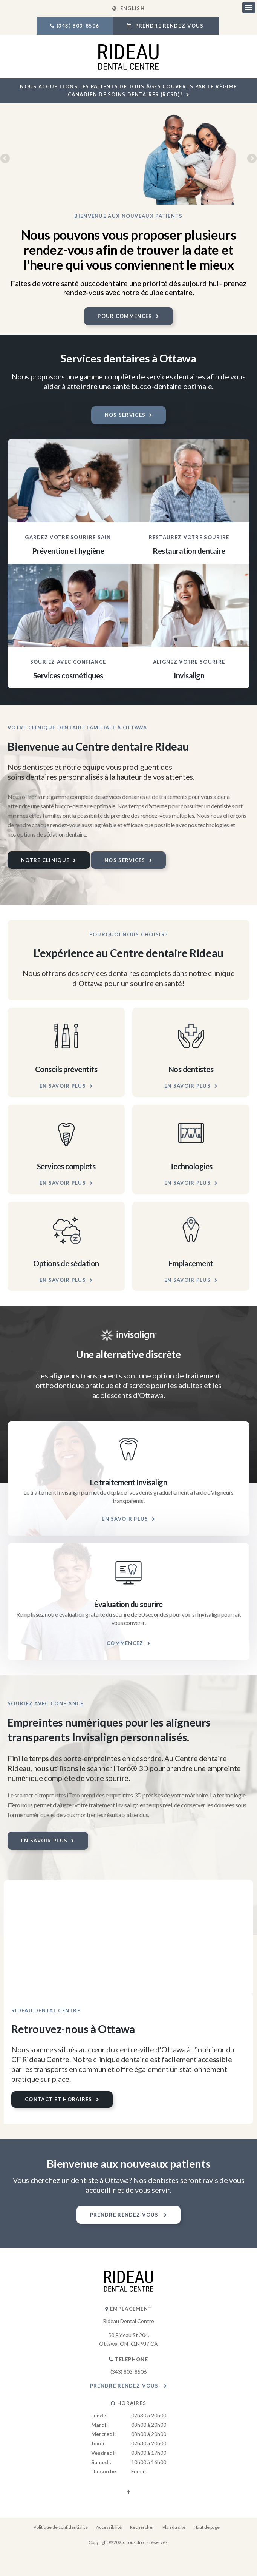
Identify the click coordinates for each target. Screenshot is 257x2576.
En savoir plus (63, 1086)
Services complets (66, 1166)
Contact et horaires (58, 2099)
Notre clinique (45, 860)
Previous (5, 159)
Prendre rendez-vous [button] (169, 26)
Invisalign (189, 675)
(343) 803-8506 (78, 26)
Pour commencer (125, 316)
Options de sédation (66, 1263)
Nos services (125, 415)
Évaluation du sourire (128, 1604)
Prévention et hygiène (68, 550)
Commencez (125, 1643)
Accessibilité (109, 2527)
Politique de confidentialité (61, 2527)
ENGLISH (128, 8)
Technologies (191, 1166)
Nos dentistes (191, 1069)
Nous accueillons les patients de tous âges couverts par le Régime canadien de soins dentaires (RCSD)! (128, 90)
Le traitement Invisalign (128, 1482)
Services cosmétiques (68, 675)
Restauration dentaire (189, 550)
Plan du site (173, 2527)
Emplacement (190, 1263)
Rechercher (142, 2527)
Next (251, 159)
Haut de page (207, 2527)
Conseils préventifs (66, 1069)
